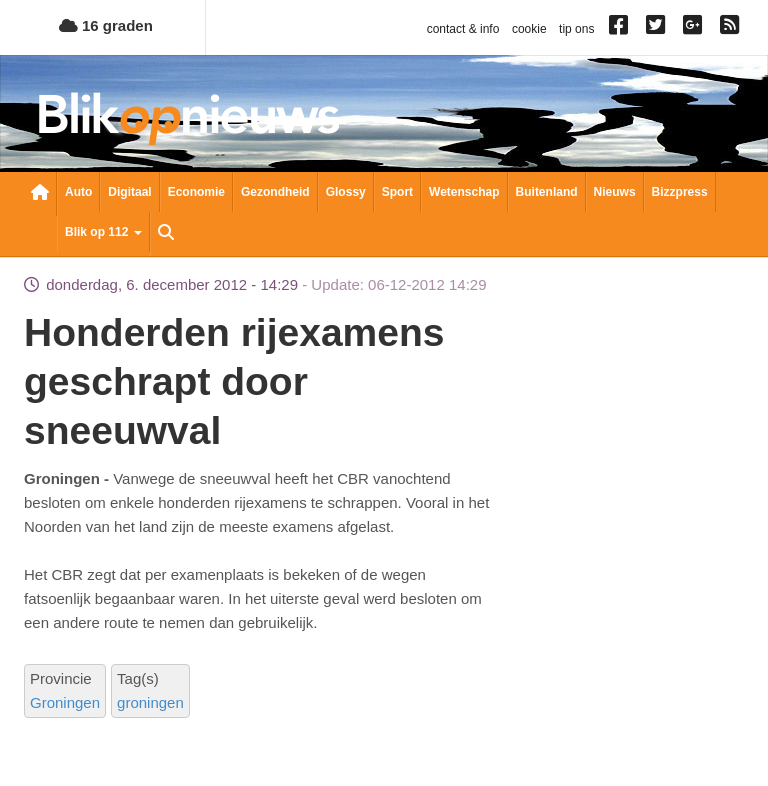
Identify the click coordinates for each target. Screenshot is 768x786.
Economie (196, 192)
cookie (529, 29)
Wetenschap (464, 192)
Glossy (346, 192)
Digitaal (129, 192)
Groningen (65, 702)
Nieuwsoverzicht (40, 194)
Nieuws (615, 192)
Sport (397, 192)
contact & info (463, 29)
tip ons (576, 29)
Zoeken (166, 234)
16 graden (106, 25)
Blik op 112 (103, 232)
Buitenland (547, 192)
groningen (150, 702)
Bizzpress (680, 192)
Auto (78, 192)
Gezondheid (275, 192)
